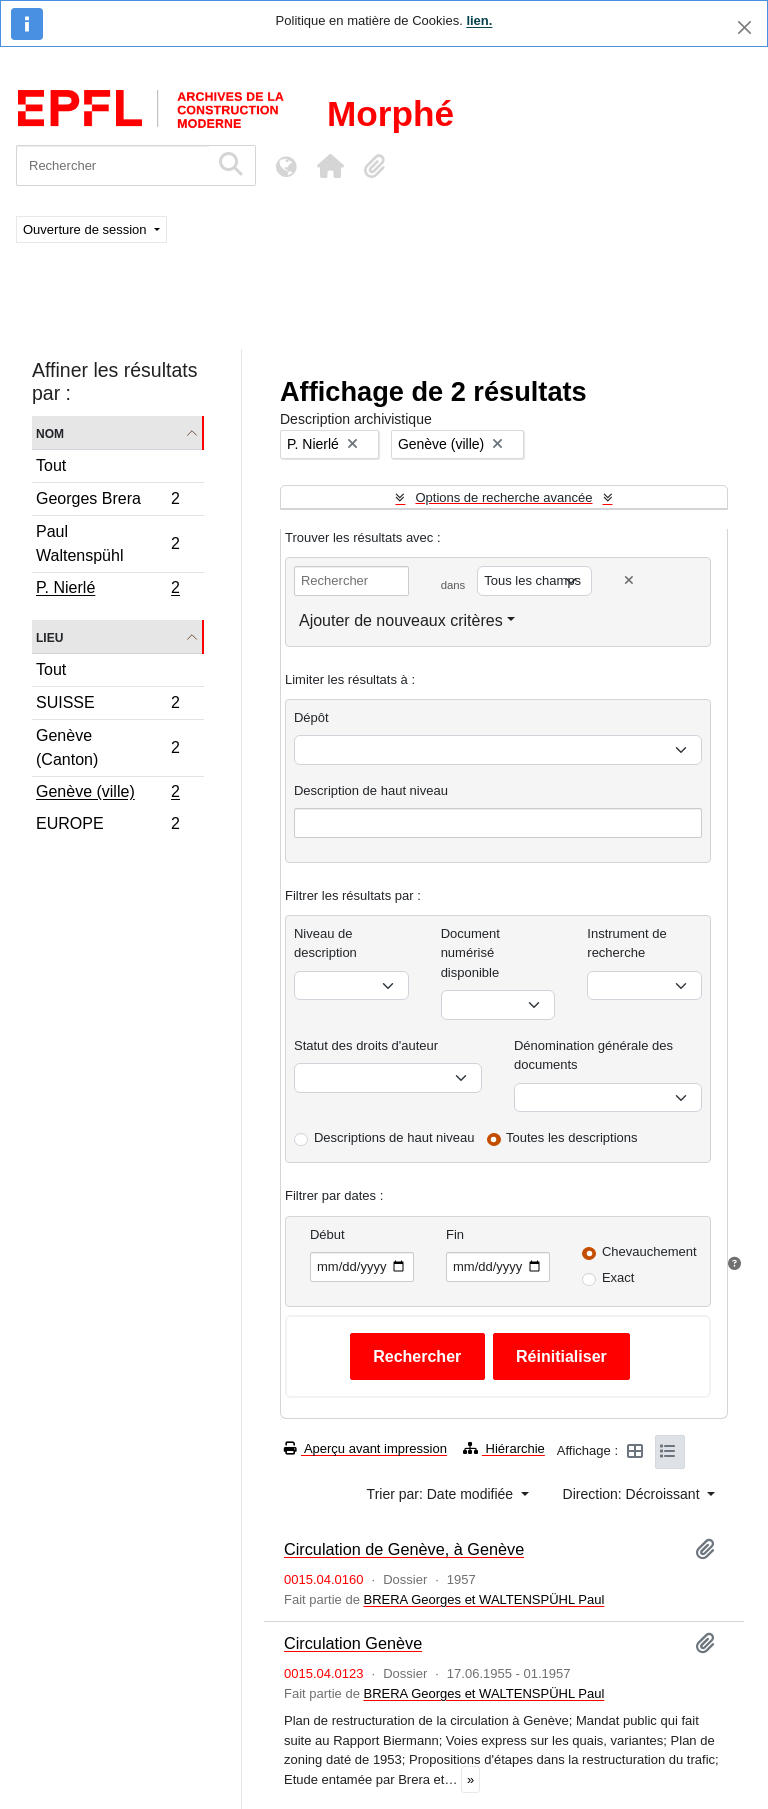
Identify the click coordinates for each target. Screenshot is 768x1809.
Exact (618, 1277)
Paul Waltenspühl (107, 543)
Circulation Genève (353, 1643)
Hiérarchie (504, 1448)
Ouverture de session (86, 229)
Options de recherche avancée (503, 497)
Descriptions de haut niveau (394, 1137)
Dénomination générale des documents (593, 1055)
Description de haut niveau (371, 790)
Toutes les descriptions (572, 1137)
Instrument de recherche (627, 943)
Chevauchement (649, 1251)
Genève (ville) (107, 794)
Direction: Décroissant (633, 1494)
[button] (330, 166)
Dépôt (311, 717)
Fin (455, 1234)
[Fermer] (744, 27)
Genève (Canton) (107, 747)
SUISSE (107, 705)
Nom (50, 432)
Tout (51, 465)
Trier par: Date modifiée (442, 1494)
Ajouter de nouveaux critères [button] (401, 620)
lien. (479, 20)
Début (327, 1234)
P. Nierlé (107, 590)
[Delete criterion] (629, 580)
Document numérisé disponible (470, 953)
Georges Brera (107, 501)
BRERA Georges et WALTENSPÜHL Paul (483, 1599)
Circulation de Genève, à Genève (404, 1549)
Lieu (49, 636)
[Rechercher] (112, 165)
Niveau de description (325, 943)
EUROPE (107, 826)
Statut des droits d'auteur (366, 1045)
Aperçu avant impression (365, 1448)
